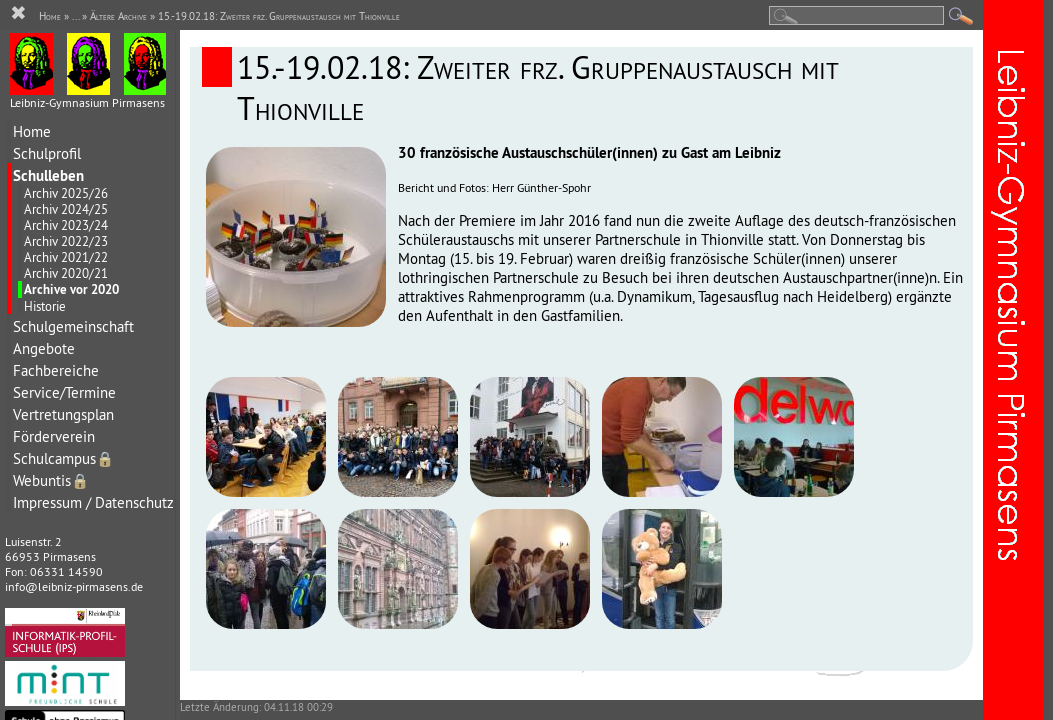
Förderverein (54, 436)
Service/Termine (64, 392)
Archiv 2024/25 (66, 209)
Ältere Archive (118, 16)
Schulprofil (47, 153)
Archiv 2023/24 (66, 225)
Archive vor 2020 (71, 289)
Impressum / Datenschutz (93, 502)
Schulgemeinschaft (73, 326)
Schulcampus (63, 458)
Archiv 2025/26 (66, 193)
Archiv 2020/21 (66, 273)
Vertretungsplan (63, 414)
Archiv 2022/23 (66, 241)
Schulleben (48, 175)
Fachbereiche (56, 370)
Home (32, 131)
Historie (45, 306)
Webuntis (51, 480)
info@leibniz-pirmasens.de (74, 586)
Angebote (44, 348)
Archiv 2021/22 (66, 257)
